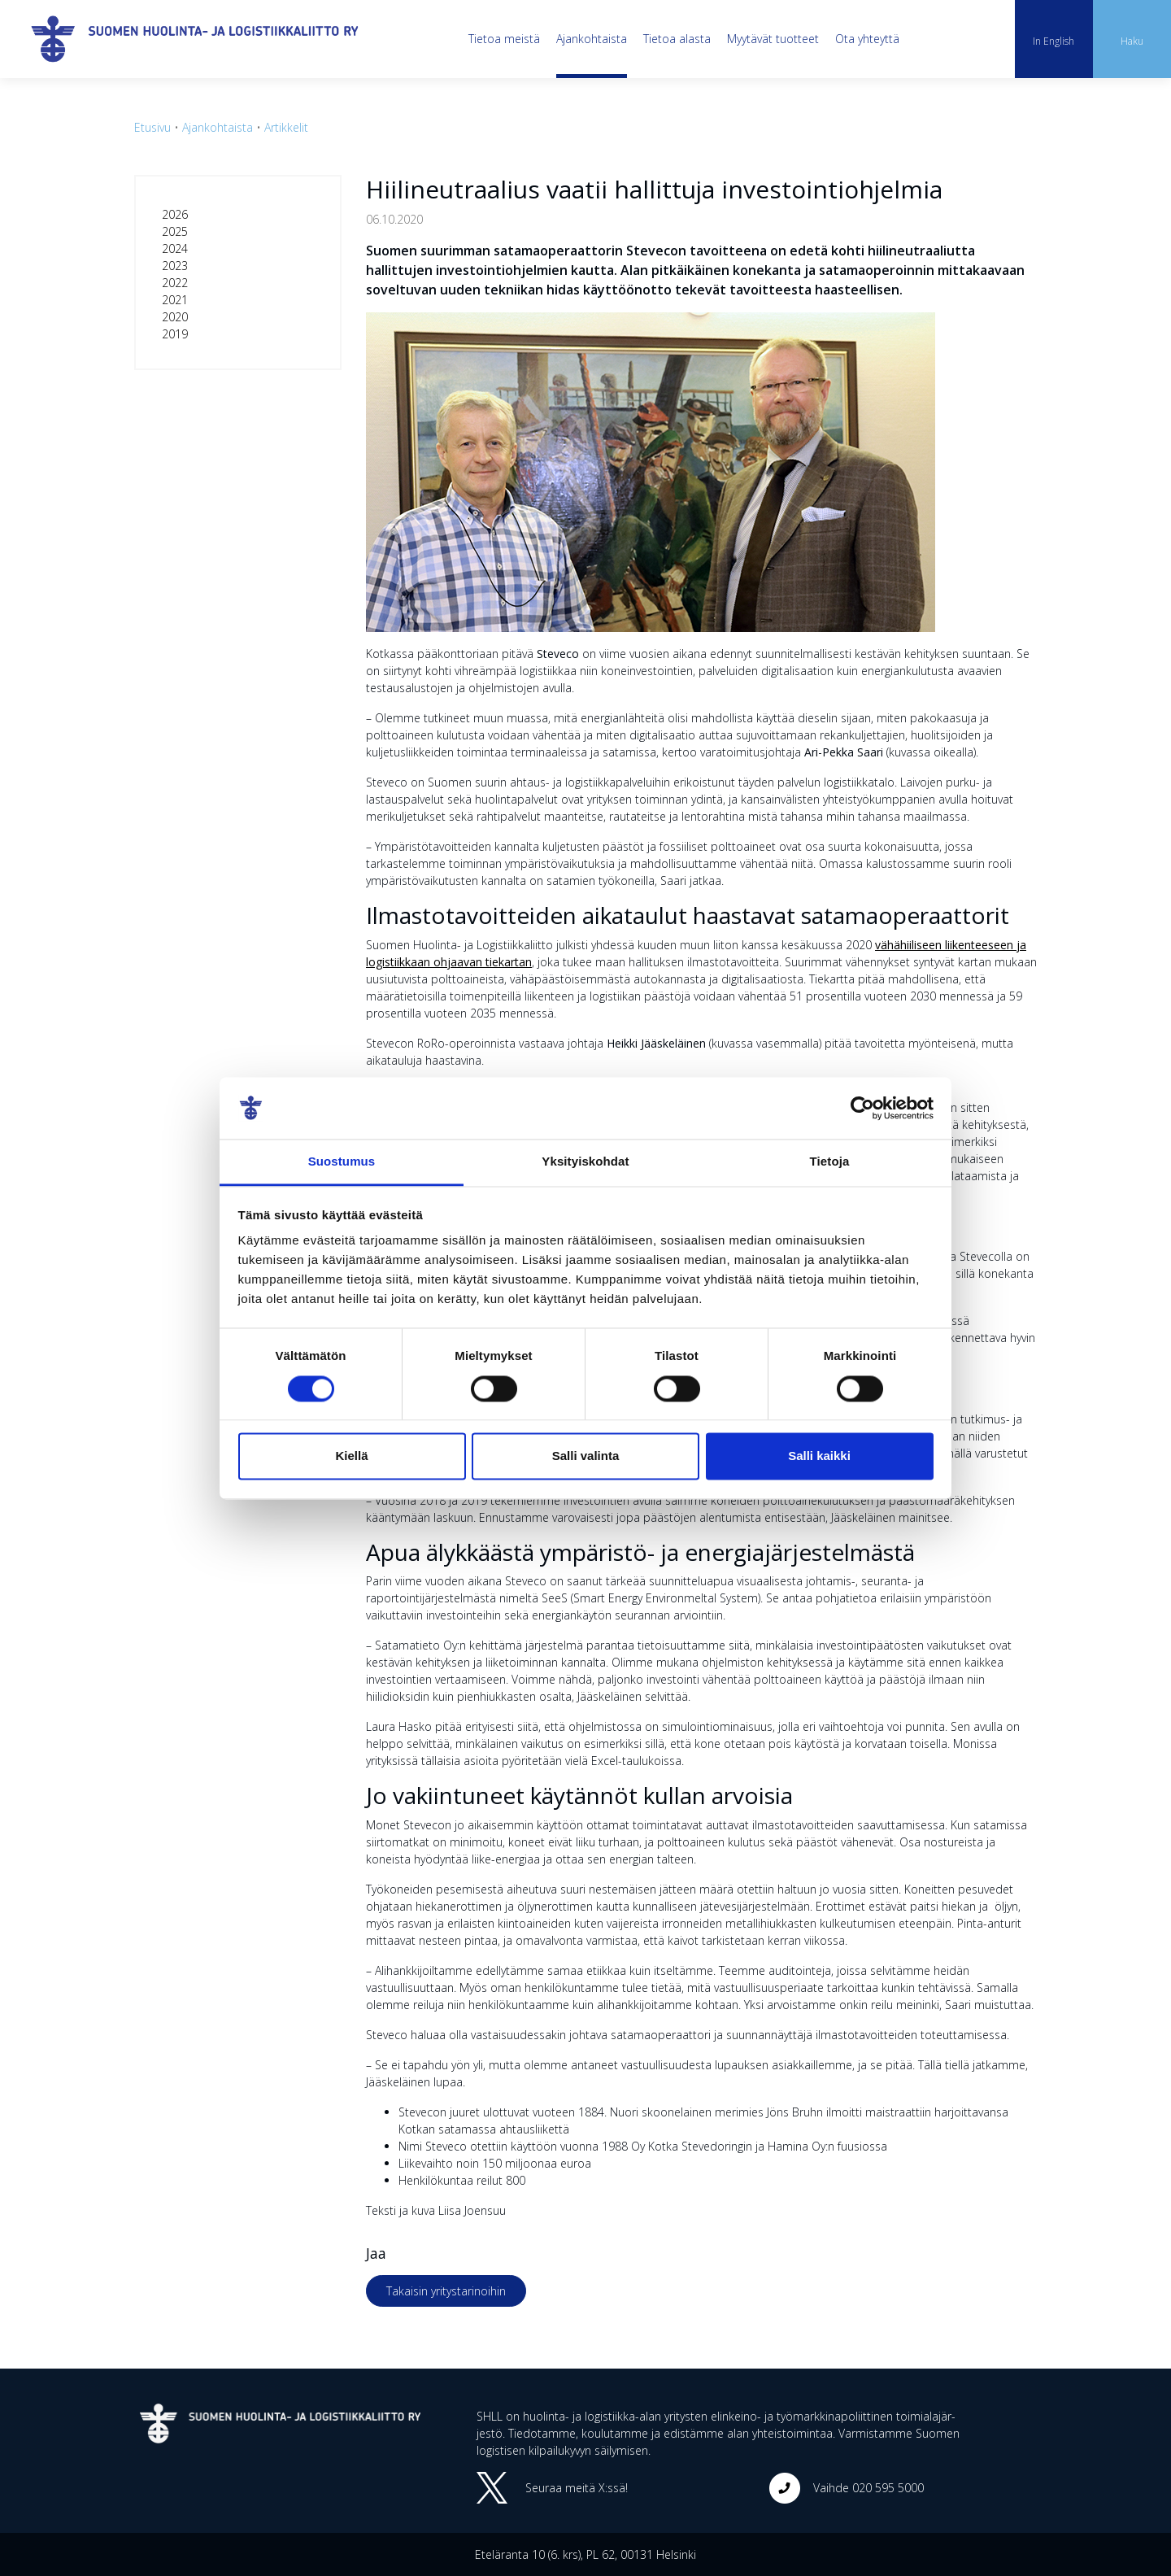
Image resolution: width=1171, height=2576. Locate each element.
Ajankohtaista (591, 38)
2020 (175, 317)
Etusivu (152, 127)
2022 (175, 282)
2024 (175, 248)
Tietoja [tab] (830, 1162)
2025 (175, 231)
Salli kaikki (819, 1456)
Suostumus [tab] (342, 1162)
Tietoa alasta (677, 38)
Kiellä (351, 1456)
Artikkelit (286, 127)
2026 (175, 214)
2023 (175, 265)
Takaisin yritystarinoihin (446, 2291)
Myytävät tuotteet (773, 38)
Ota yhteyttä (867, 38)
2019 (175, 334)
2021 (175, 299)
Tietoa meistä (504, 38)
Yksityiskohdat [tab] (585, 1162)
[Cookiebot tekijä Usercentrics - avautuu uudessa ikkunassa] (862, 1108)
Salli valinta (586, 1456)
